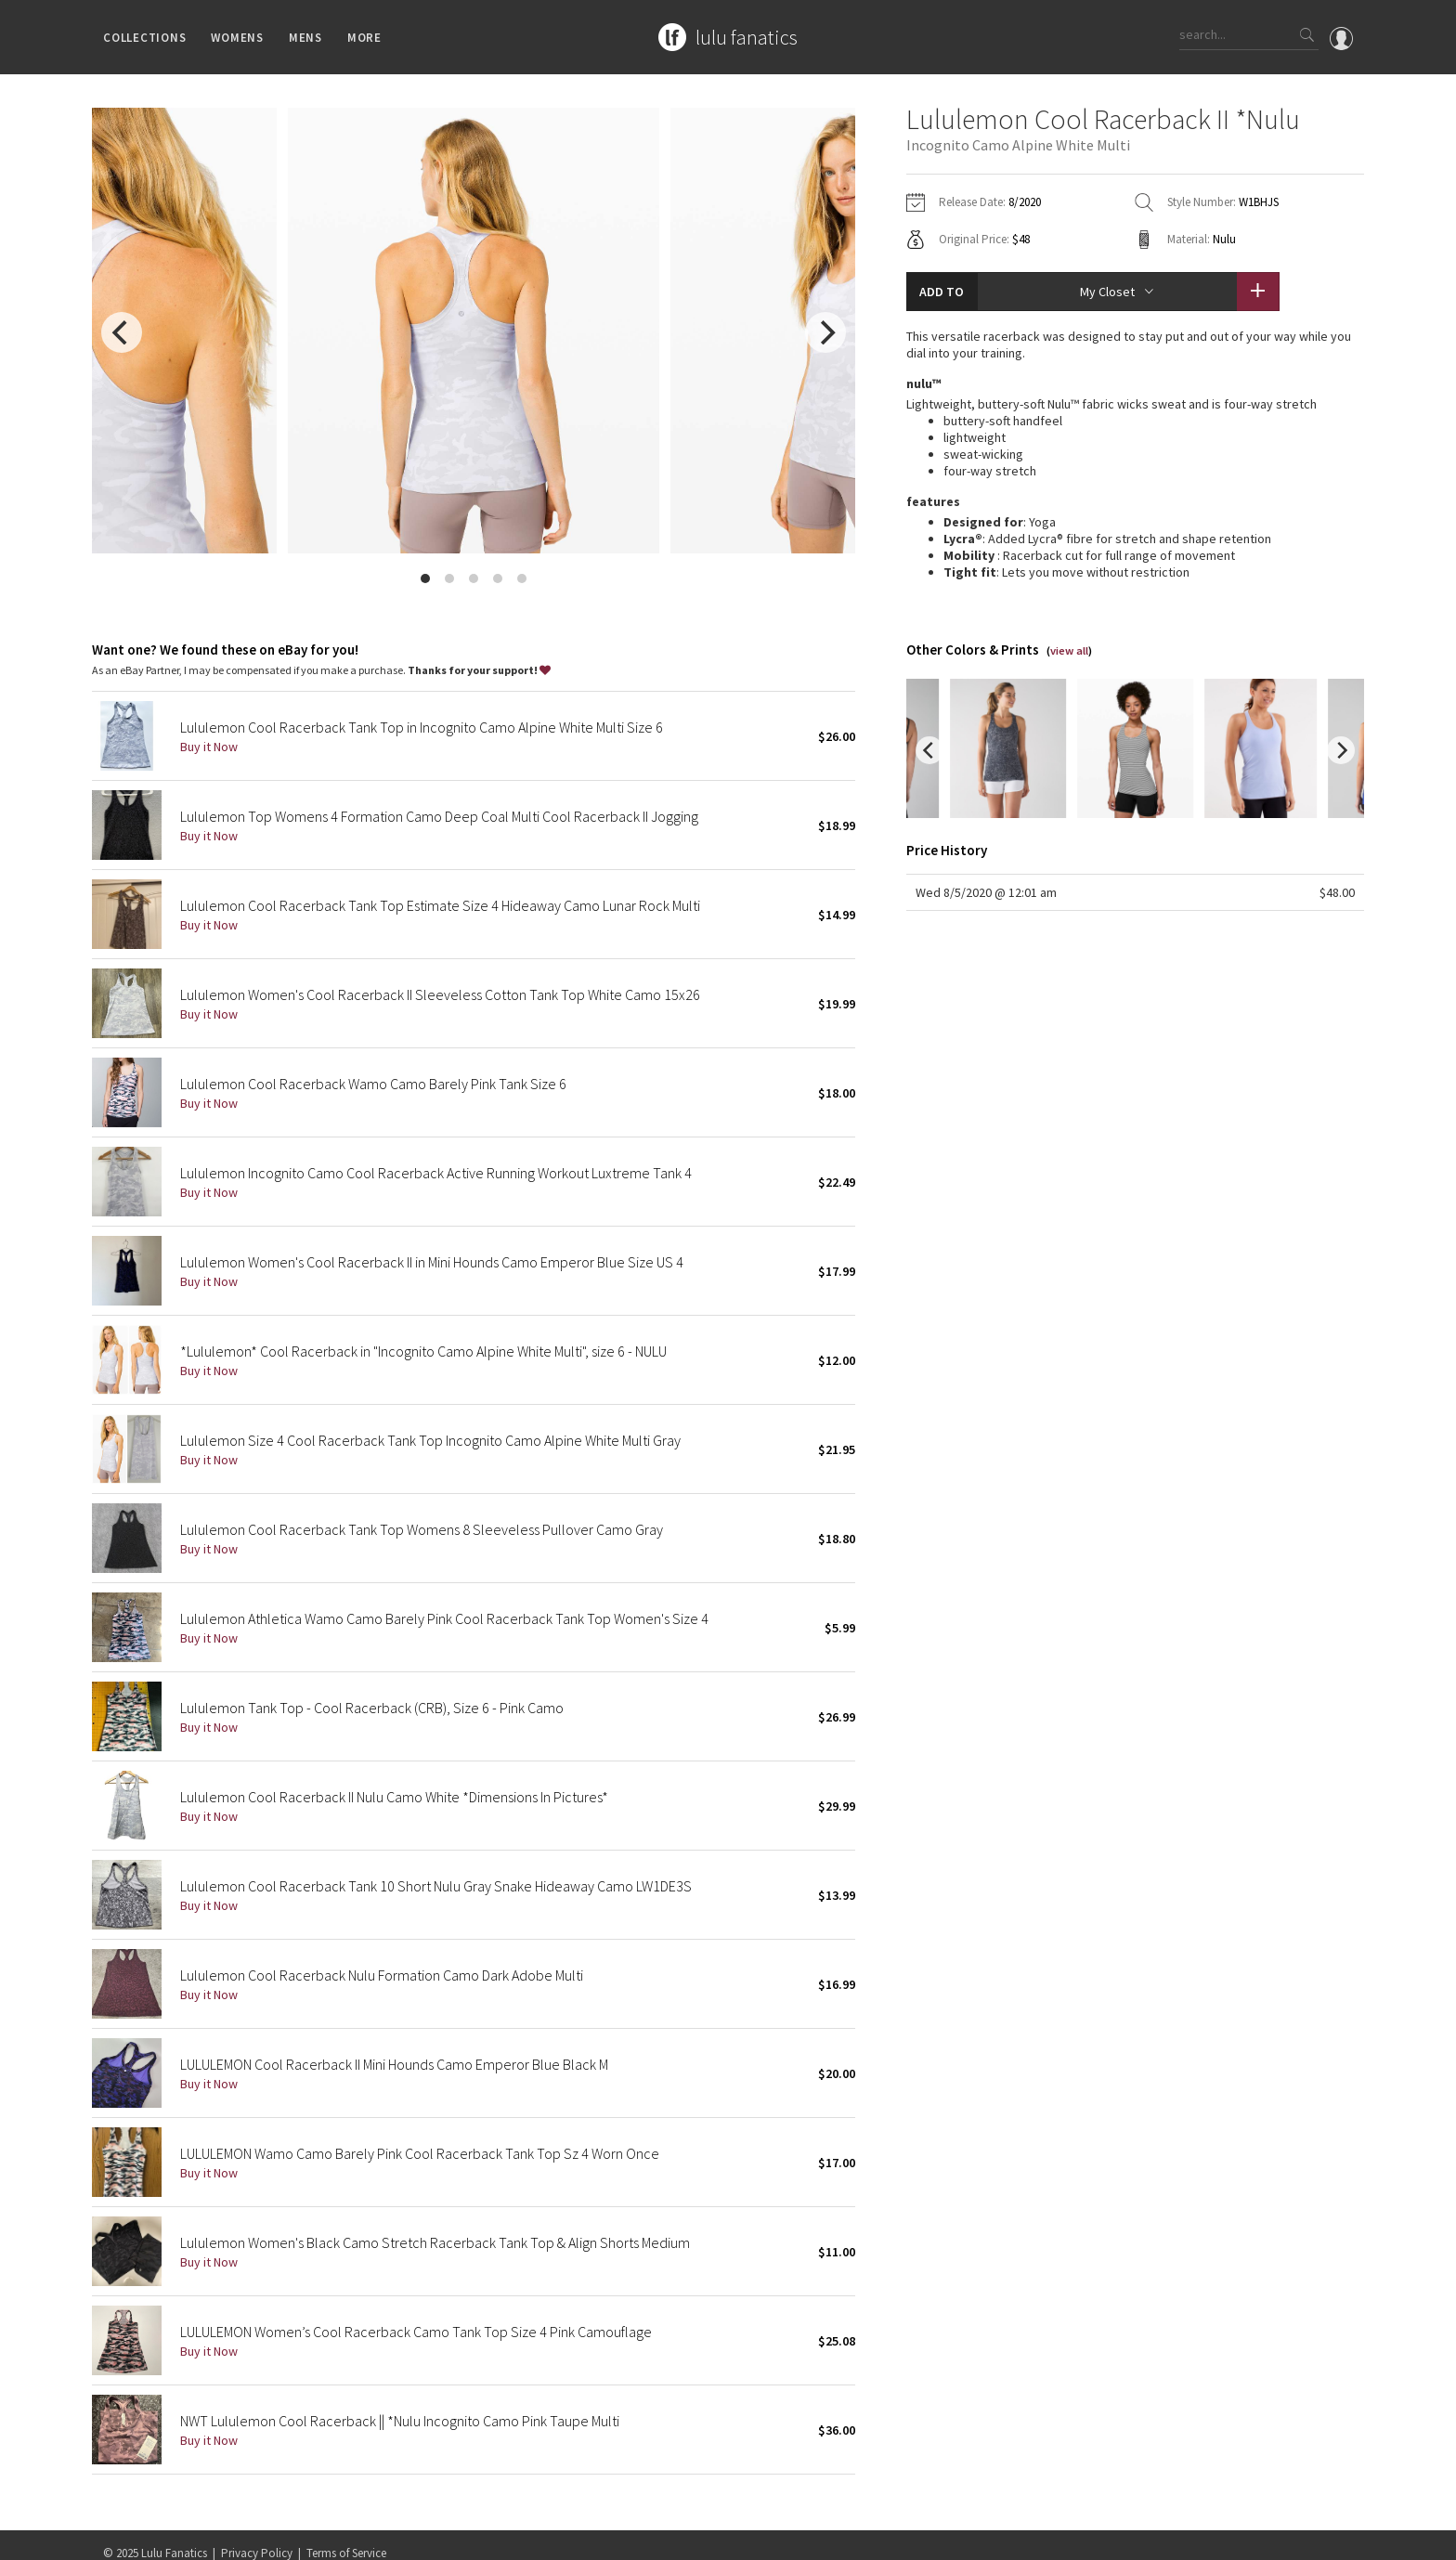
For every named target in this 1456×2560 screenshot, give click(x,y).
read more (1135, 568)
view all (1069, 633)
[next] (825, 332)
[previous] (121, 332)
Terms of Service (346, 2536)
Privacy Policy (256, 2536)
